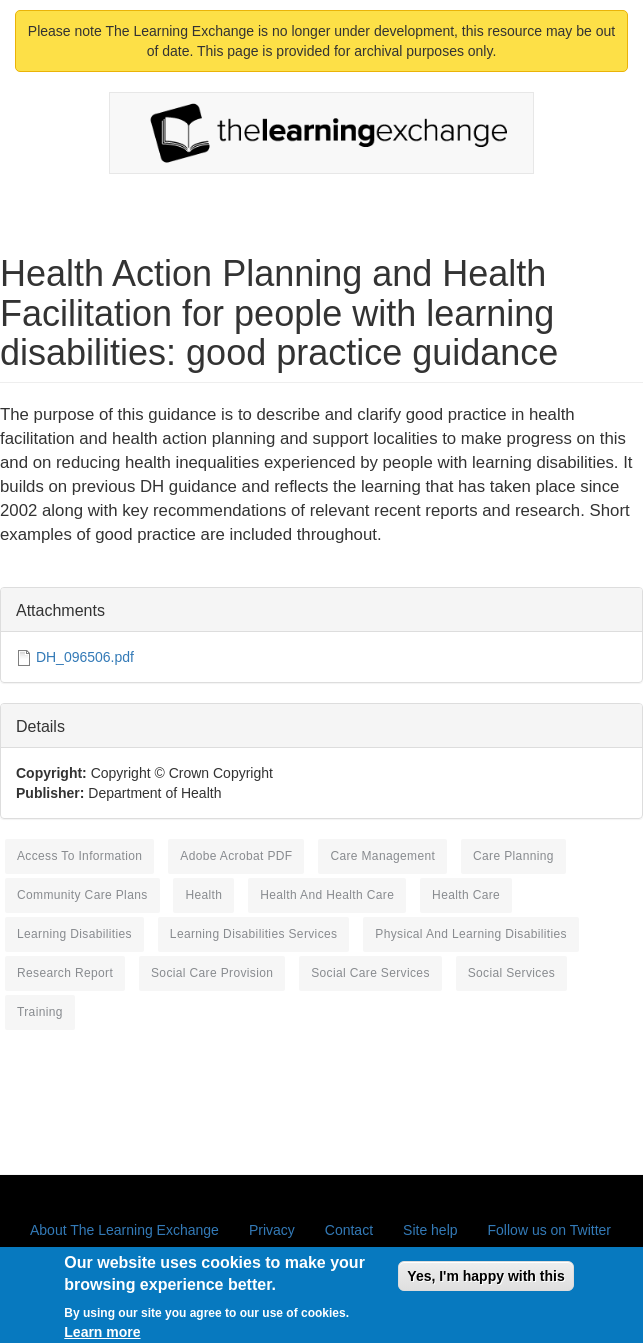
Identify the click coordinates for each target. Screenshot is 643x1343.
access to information (79, 856)
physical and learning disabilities (471, 934)
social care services (370, 973)
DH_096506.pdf (85, 657)
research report (65, 973)
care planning (513, 856)
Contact (349, 1230)
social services (511, 973)
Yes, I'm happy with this (485, 1282)
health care (466, 895)
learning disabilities (74, 934)
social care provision (212, 973)
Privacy (272, 1230)
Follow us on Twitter (549, 1230)
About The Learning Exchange (124, 1230)
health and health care (327, 895)
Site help (430, 1230)
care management (382, 856)
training (40, 1012)
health (203, 895)
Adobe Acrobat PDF (236, 856)
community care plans (82, 895)
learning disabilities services (254, 934)
